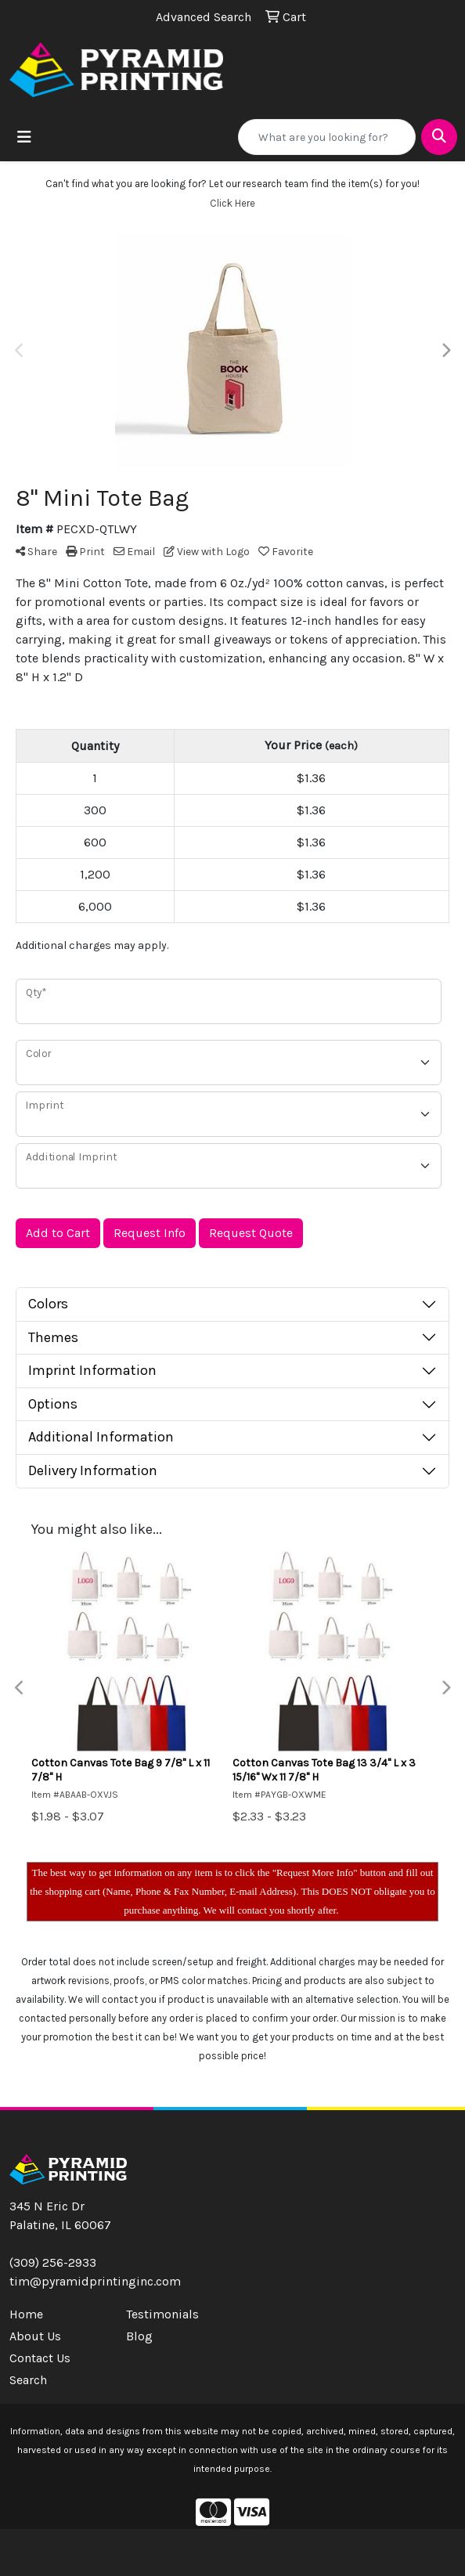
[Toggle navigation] (24, 137)
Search (28, 2379)
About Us (35, 2336)
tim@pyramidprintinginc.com (95, 2281)
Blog (139, 2336)
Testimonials (162, 2314)
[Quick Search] (327, 137)
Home (26, 2314)
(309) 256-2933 (52, 2262)
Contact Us (39, 2358)
